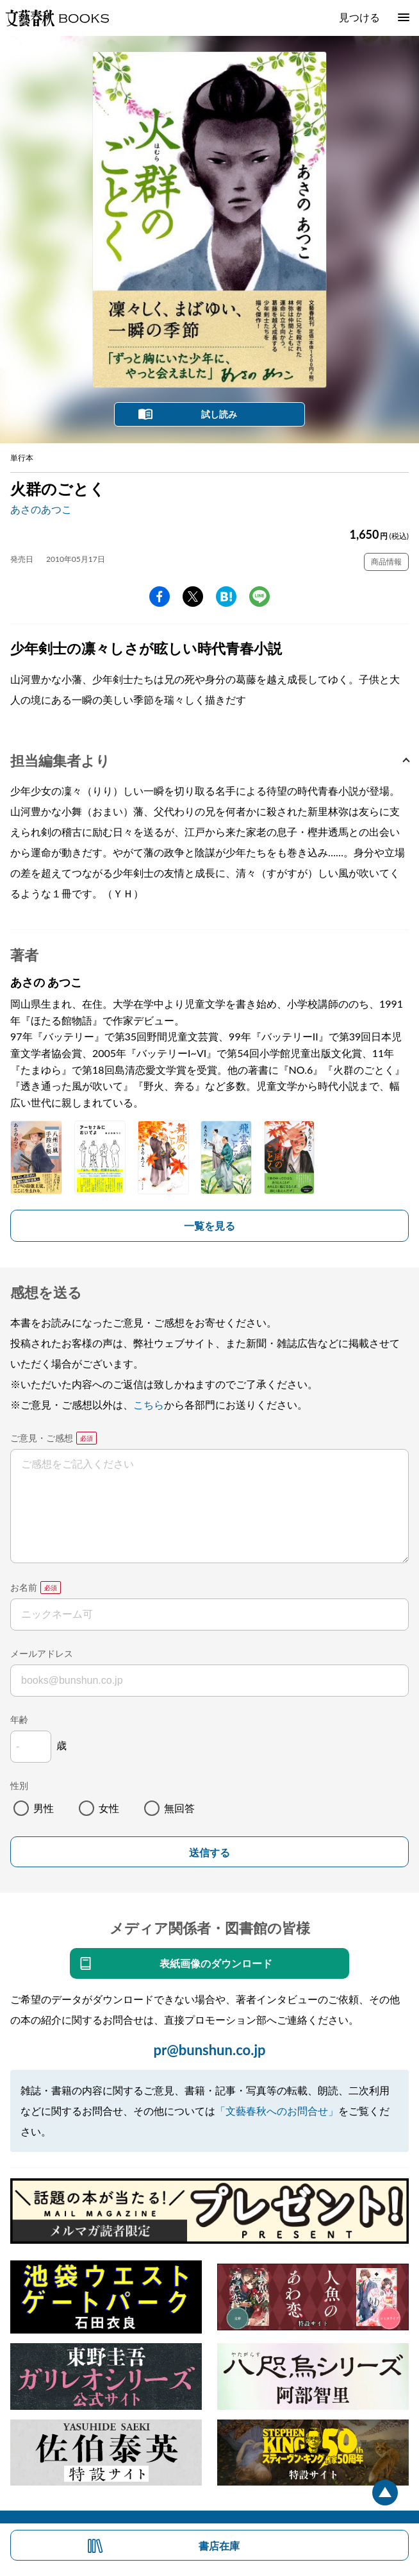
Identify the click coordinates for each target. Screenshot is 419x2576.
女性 (109, 1808)
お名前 (23, 1587)
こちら (148, 1404)
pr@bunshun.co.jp (209, 2049)
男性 (43, 1808)
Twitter (193, 596)
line (259, 596)
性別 (19, 1785)
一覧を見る (209, 1225)
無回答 (179, 1808)
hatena (226, 596)
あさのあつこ (41, 509)
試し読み (219, 414)
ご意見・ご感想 (41, 1437)
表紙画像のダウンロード (216, 1963)
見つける (359, 17)
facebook (159, 596)
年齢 (19, 1719)
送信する (209, 1852)
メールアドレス (41, 1653)
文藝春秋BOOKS (57, 18)
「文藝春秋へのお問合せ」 (276, 2111)
